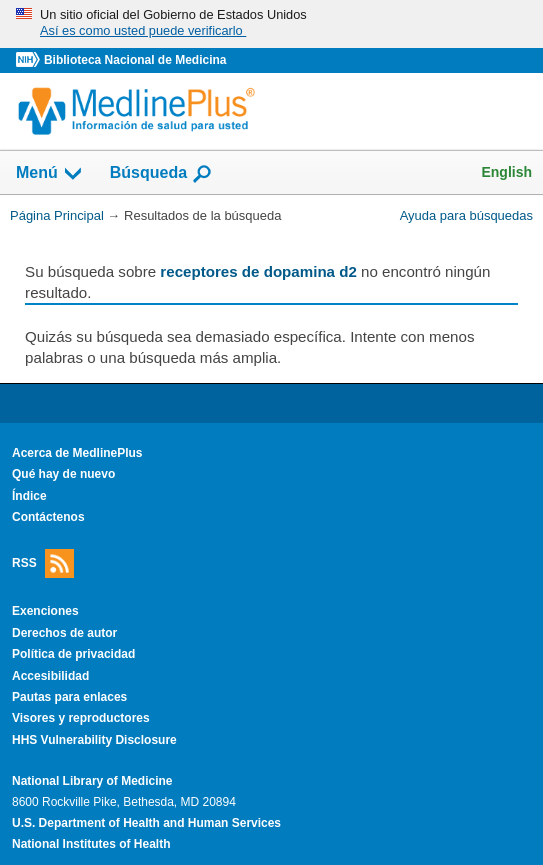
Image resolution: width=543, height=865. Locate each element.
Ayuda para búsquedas (466, 215)
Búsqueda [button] (161, 174)
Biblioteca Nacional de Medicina (135, 60)
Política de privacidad (73, 654)
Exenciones (45, 611)
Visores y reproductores (81, 718)
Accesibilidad (50, 676)
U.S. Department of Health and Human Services (146, 823)
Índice (29, 496)
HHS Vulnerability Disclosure (94, 740)
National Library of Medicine (92, 781)
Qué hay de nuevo (63, 474)
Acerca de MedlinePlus (77, 453)
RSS (43, 563)
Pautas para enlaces (69, 697)
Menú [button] (50, 174)
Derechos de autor (64, 633)
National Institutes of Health (91, 844)
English (506, 172)
